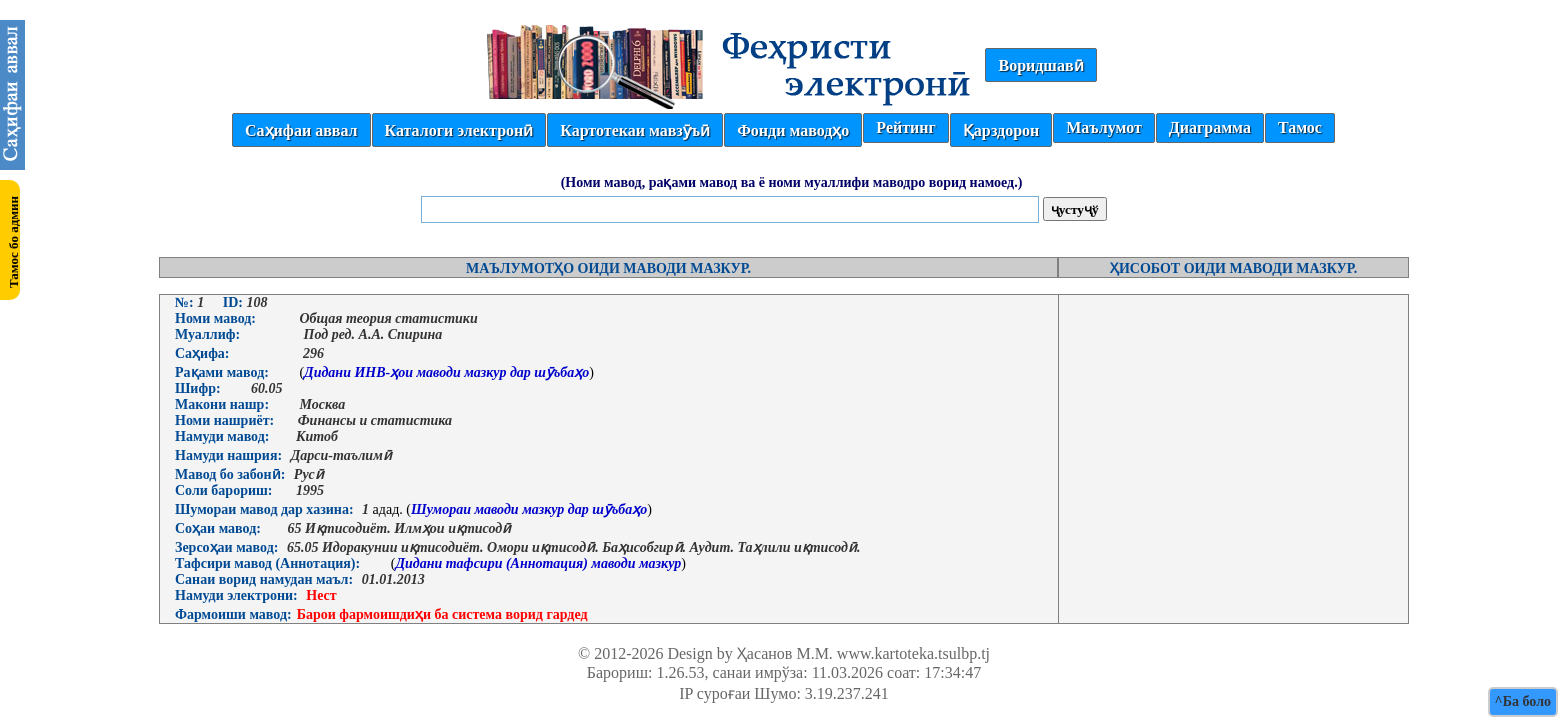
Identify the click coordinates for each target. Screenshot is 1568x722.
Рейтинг (905, 127)
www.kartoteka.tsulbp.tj (913, 653)
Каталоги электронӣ (459, 130)
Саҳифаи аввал (301, 130)
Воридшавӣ (1040, 65)
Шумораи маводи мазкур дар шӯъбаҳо (529, 509)
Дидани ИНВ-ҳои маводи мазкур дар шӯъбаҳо (446, 372)
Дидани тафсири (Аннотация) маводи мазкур (538, 563)
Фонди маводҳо (793, 130)
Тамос (1300, 127)
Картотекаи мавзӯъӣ (635, 130)
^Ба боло (1523, 701)
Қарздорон (1001, 130)
